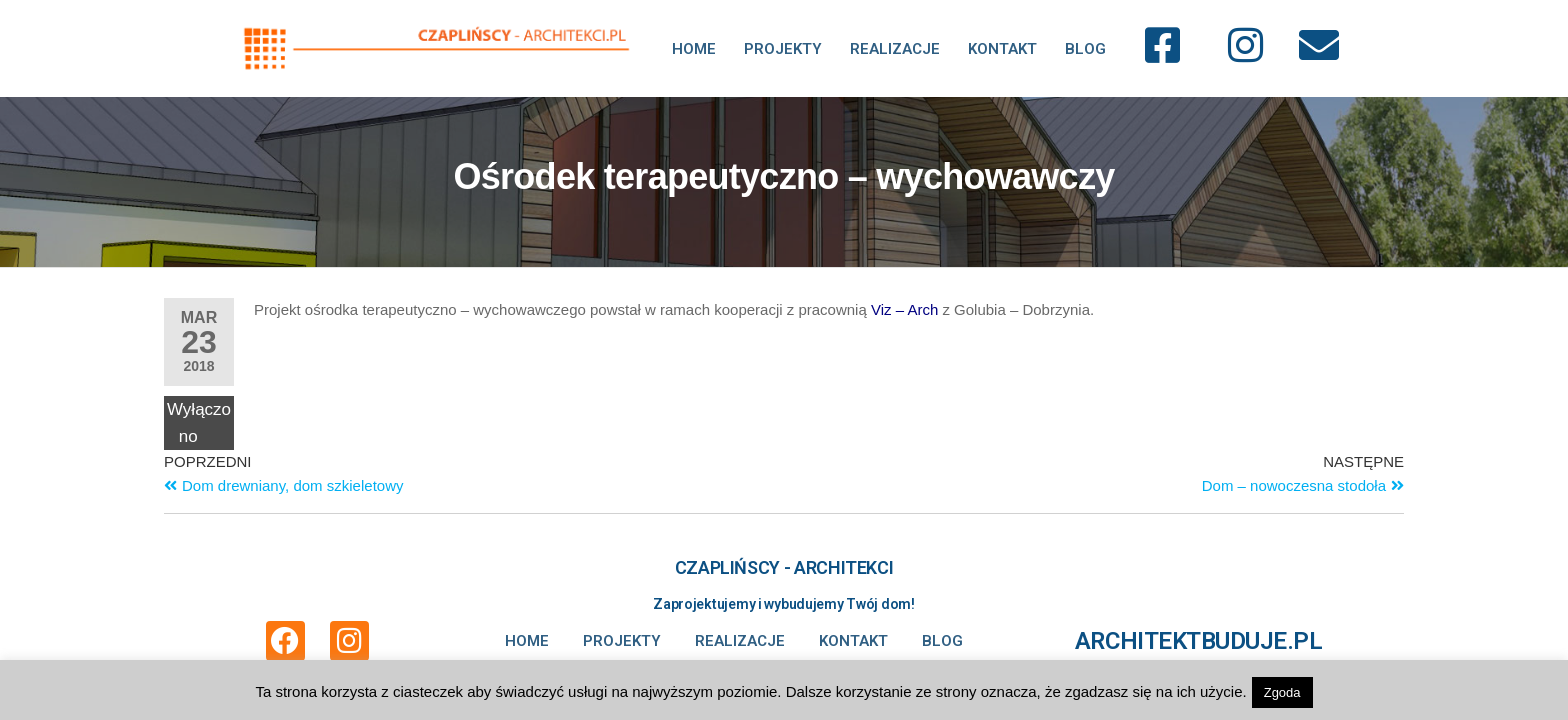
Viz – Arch (904, 309)
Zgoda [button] (1282, 692)
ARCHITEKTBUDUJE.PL (1198, 641)
